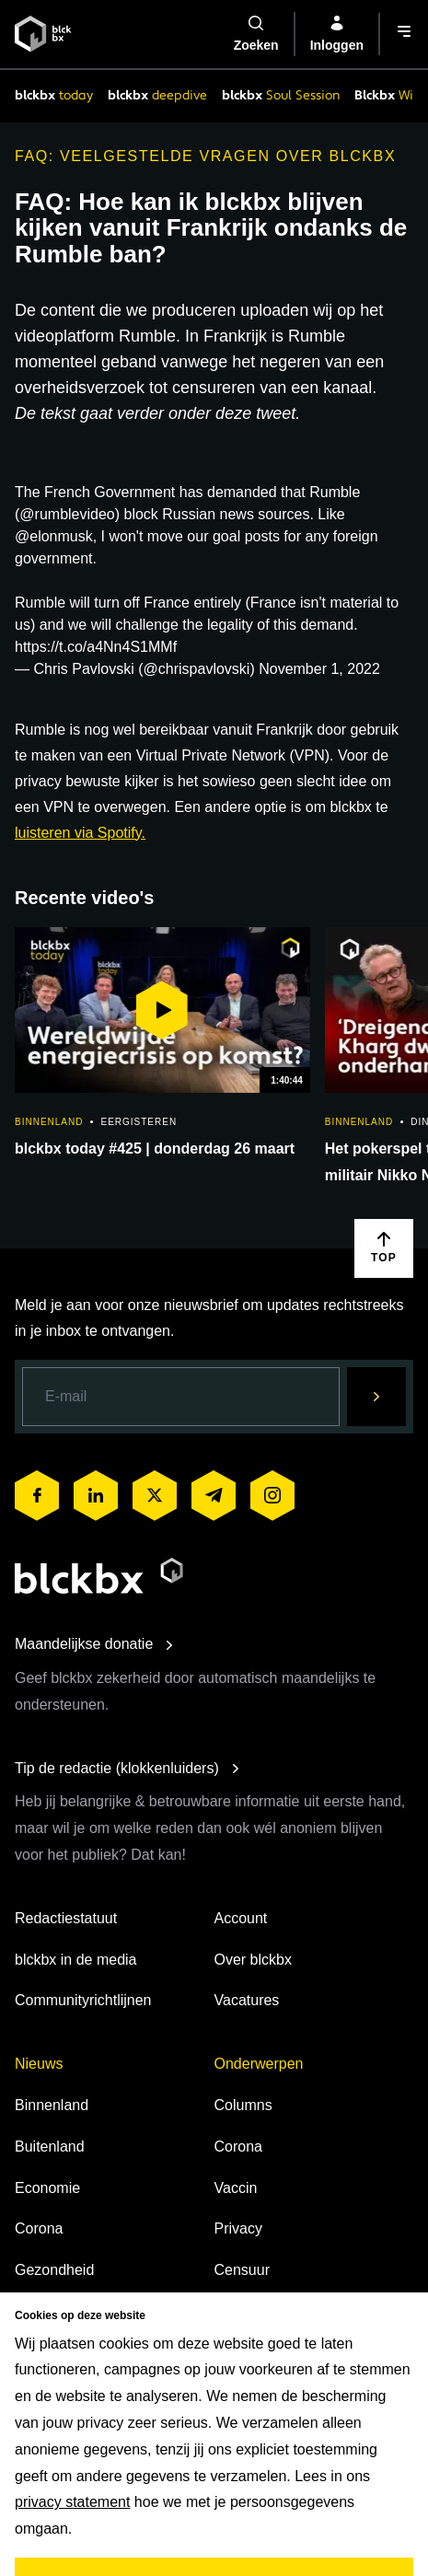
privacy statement (72, 2502)
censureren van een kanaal (272, 387)
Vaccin (236, 2188)
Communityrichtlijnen (83, 2000)
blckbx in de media (76, 1959)
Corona (39, 2228)
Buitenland (50, 2146)
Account (241, 1918)
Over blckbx (253, 1959)
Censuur (242, 2270)
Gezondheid (54, 2270)
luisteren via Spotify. (80, 833)
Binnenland (51, 2105)
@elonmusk (54, 536)
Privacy (238, 2228)
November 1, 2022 (319, 669)
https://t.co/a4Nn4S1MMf (96, 647)
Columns (243, 2105)
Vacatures (247, 2000)
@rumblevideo (66, 514)
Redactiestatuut (66, 1918)
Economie (47, 2188)
